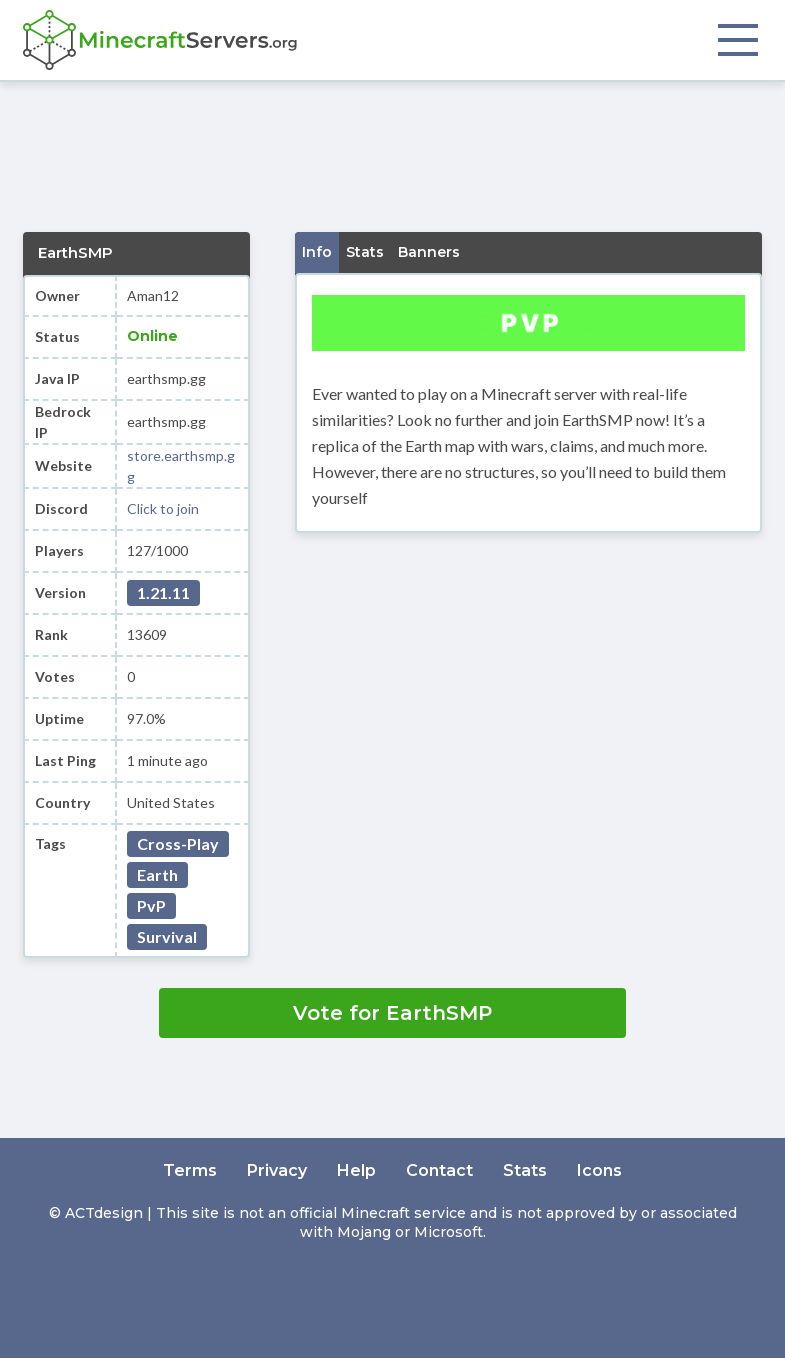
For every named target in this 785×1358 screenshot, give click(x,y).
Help (356, 1170)
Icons (599, 1170)
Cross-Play (178, 843)
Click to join (163, 508)
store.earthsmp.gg (181, 466)
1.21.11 (163, 592)
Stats (525, 1170)
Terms (190, 1170)
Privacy (277, 1170)
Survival (167, 936)
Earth (157, 874)
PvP (151, 905)
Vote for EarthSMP (392, 1013)
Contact (439, 1170)
